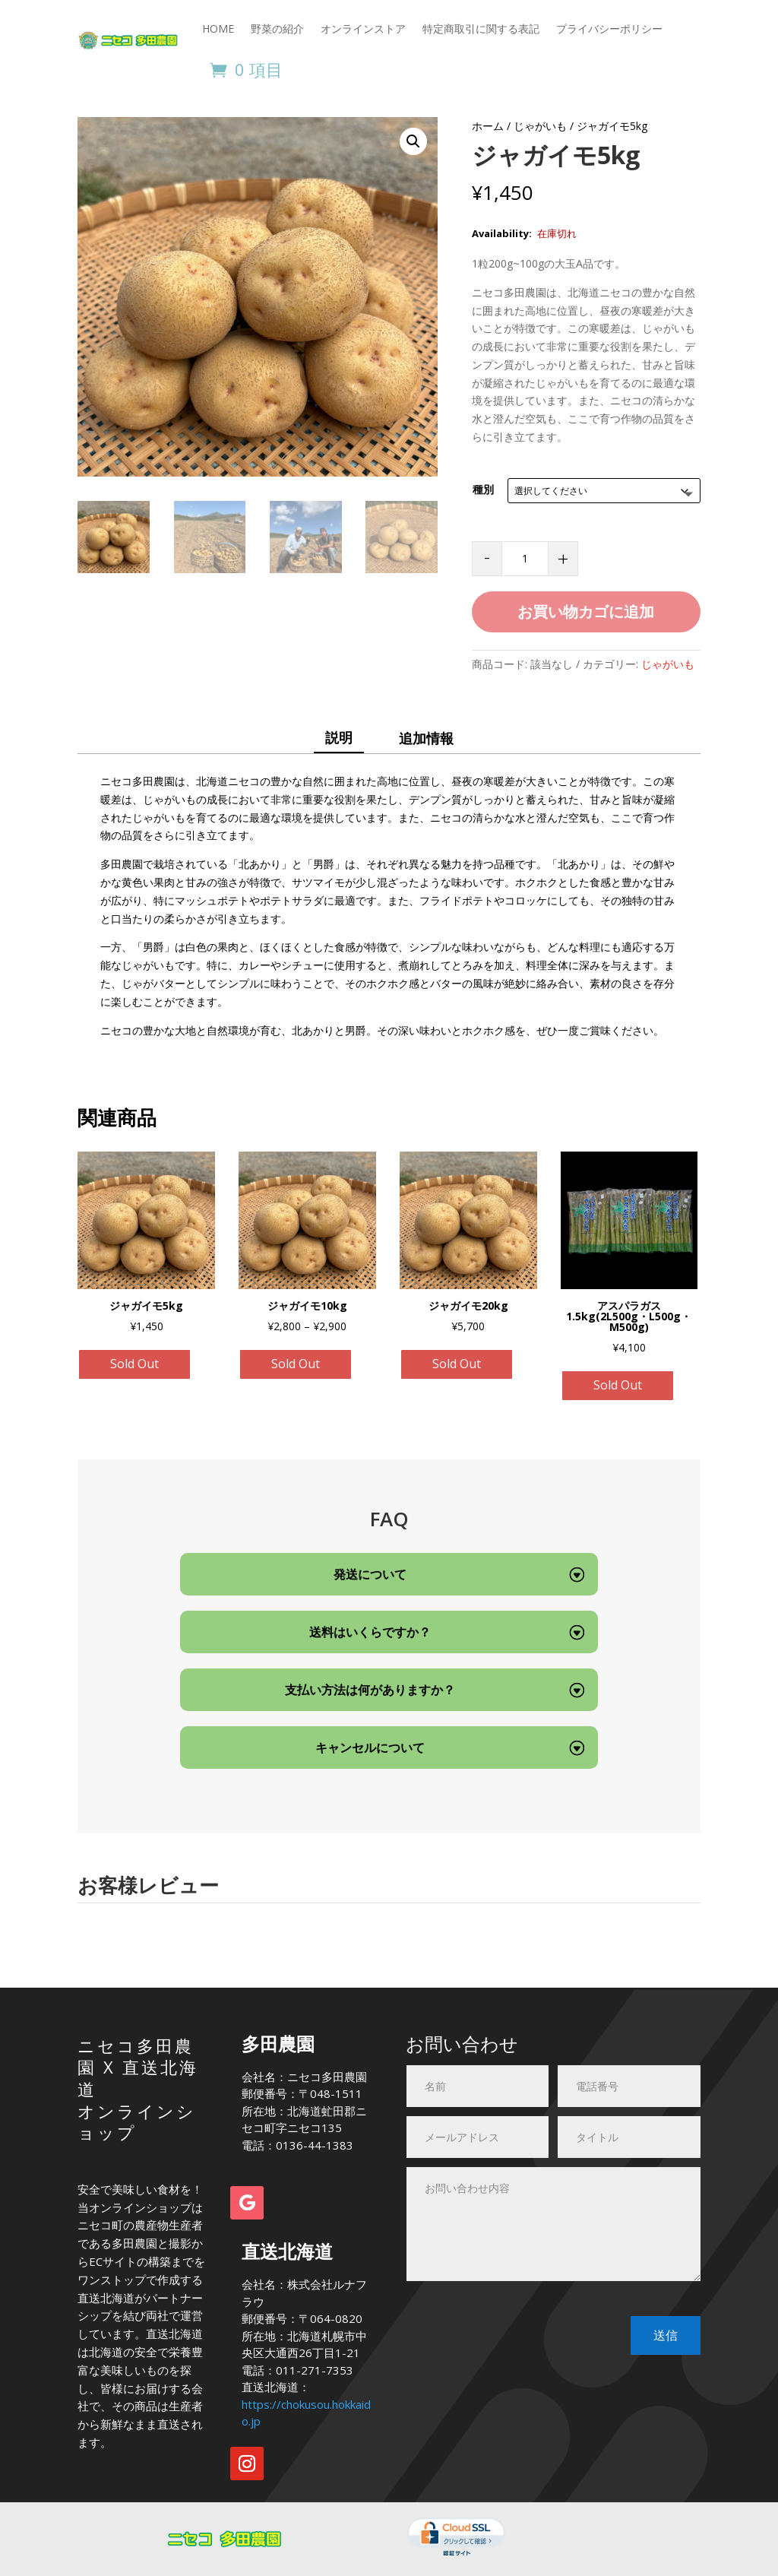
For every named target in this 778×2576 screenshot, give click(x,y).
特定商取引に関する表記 (480, 28)
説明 (339, 737)
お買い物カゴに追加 (585, 611)
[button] (413, 141)
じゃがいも (540, 126)
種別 (483, 489)
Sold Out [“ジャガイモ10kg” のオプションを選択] (295, 1363)
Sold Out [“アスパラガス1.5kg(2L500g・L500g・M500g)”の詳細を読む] (617, 1385)
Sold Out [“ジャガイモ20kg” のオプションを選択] (456, 1363)
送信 (665, 2335)
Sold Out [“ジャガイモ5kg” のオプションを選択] (134, 1363)
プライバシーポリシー (609, 28)
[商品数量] (525, 558)
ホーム (488, 126)
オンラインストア (363, 28)
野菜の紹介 (277, 28)
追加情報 (426, 738)
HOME (218, 28)
